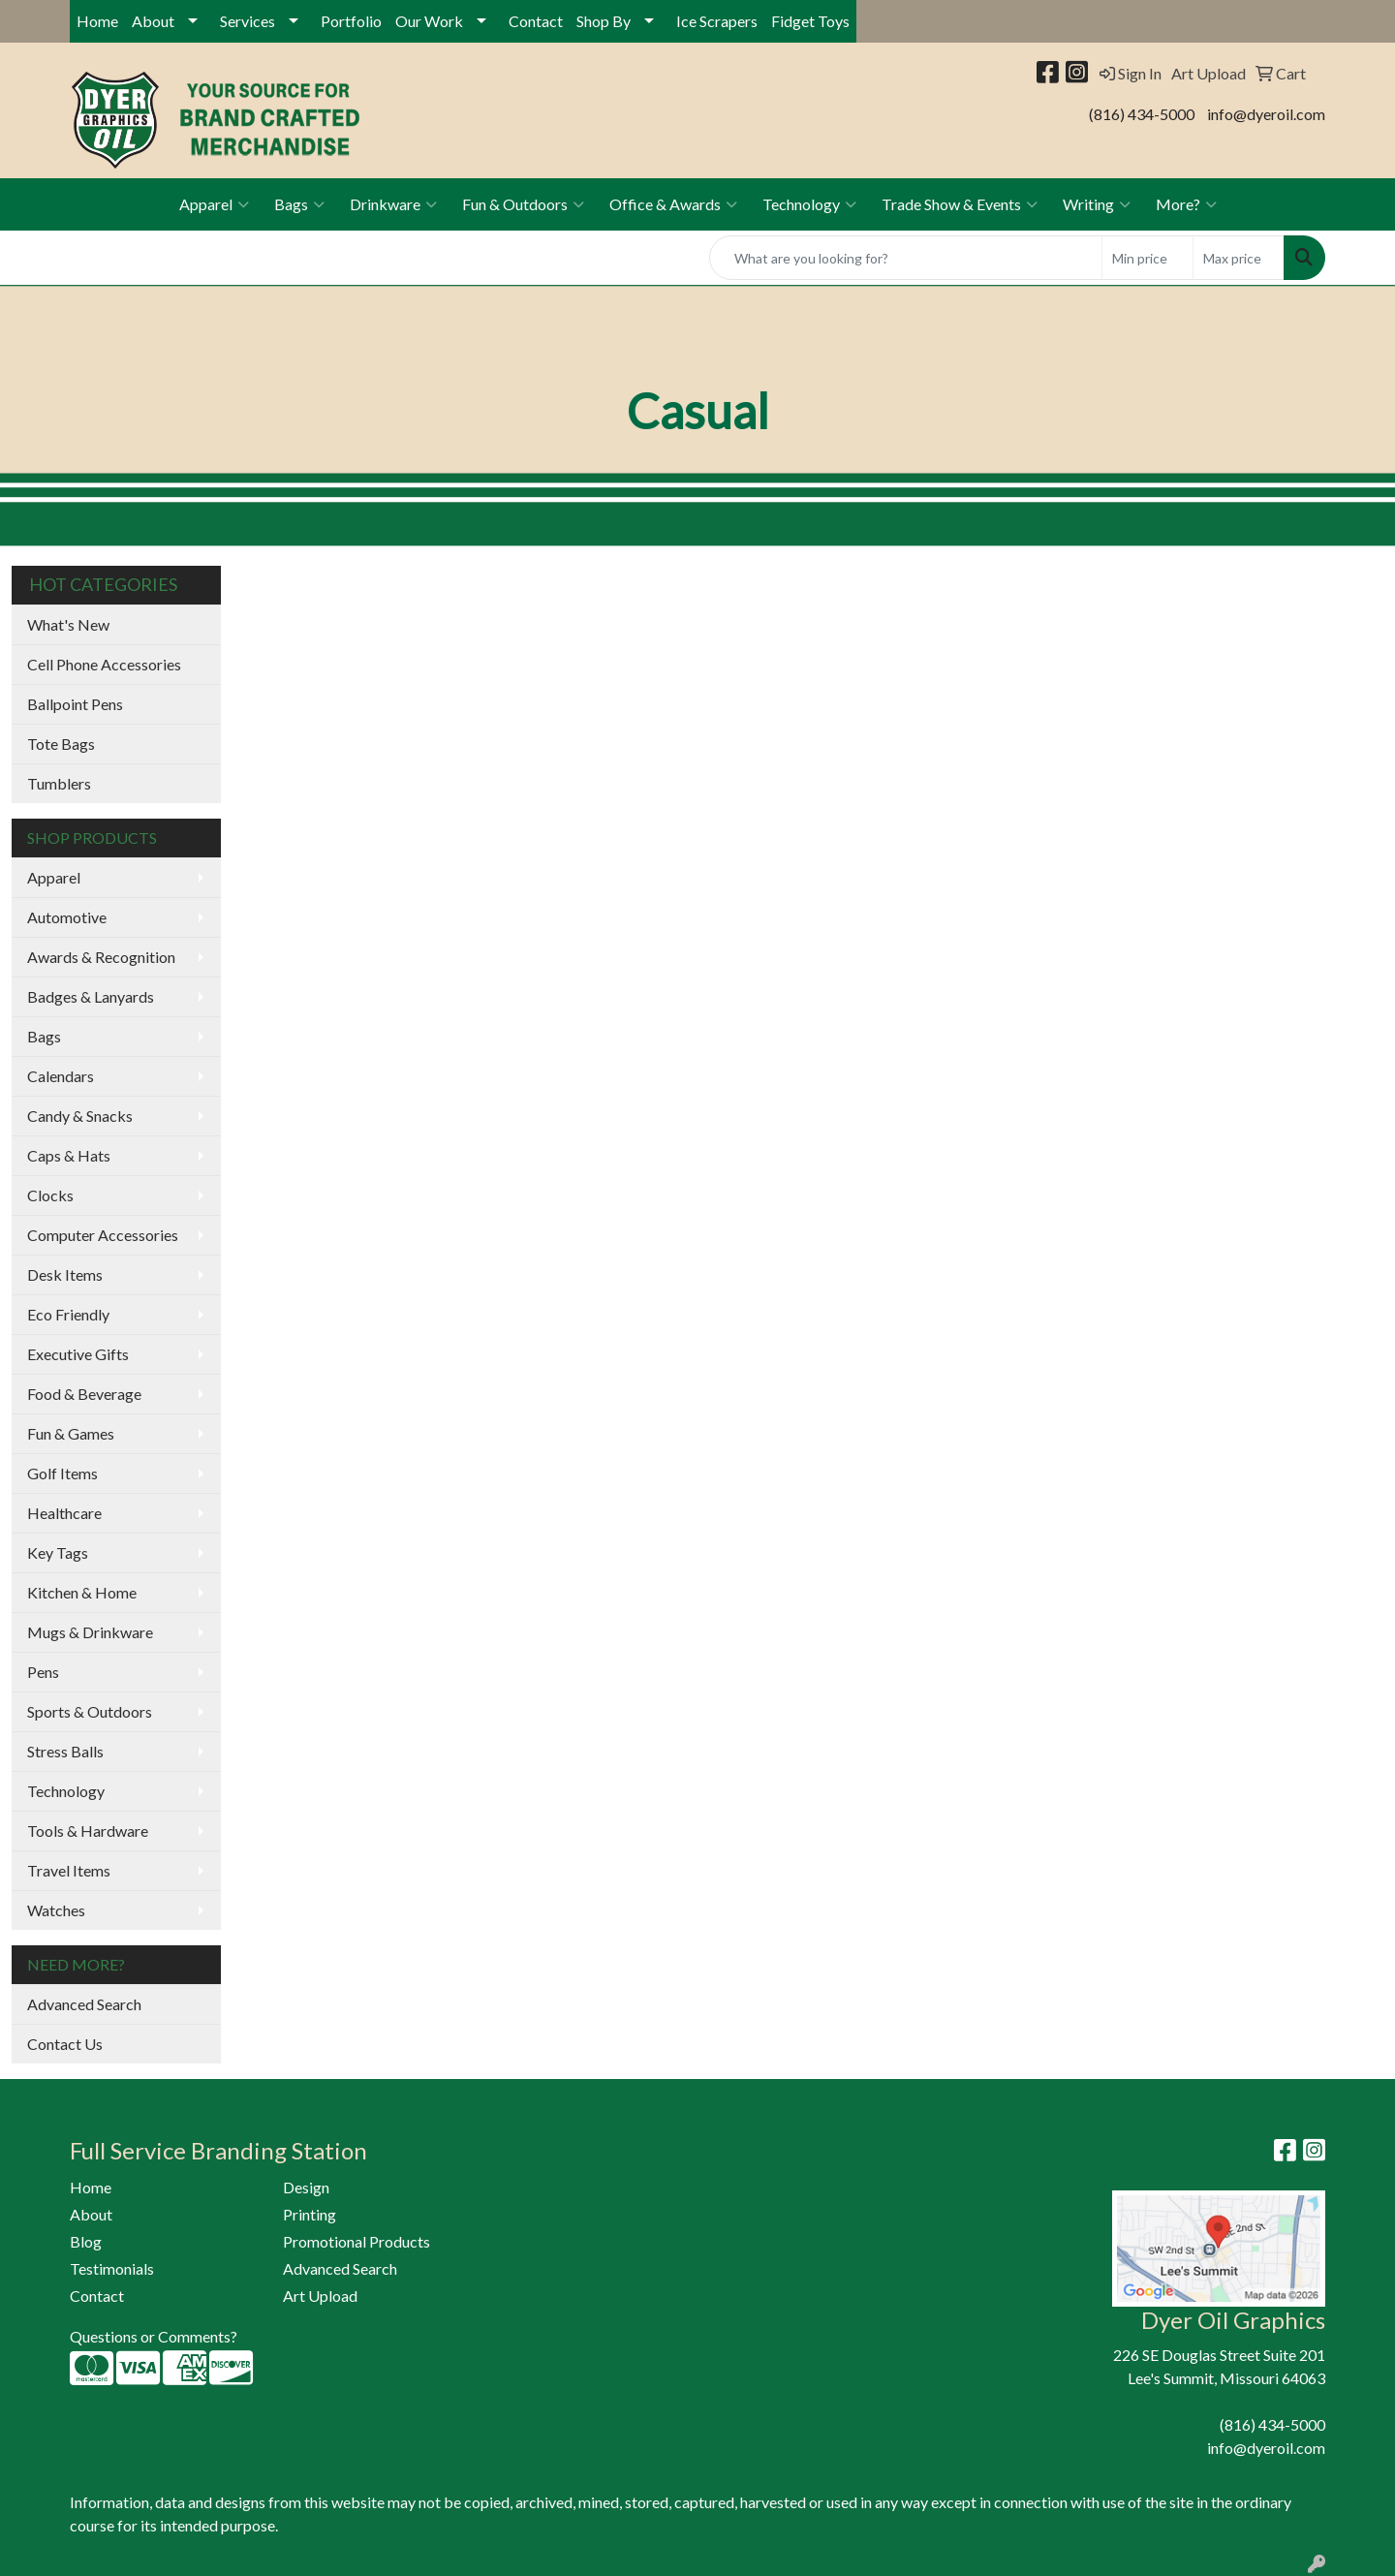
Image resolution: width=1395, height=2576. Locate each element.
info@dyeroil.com (1266, 114)
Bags (299, 204)
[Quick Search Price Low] (1147, 257)
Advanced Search (84, 2004)
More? (1186, 204)
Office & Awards (673, 204)
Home (97, 21)
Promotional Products (356, 2241)
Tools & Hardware (87, 1830)
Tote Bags (61, 743)
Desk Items (65, 1274)
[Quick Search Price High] (1239, 257)
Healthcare (64, 1513)
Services (247, 21)
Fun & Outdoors (523, 204)
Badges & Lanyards (90, 996)
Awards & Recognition (101, 956)
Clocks (50, 1195)
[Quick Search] (905, 257)
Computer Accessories (102, 1235)
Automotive (67, 917)
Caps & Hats (68, 1155)
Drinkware (393, 204)
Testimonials (112, 2268)
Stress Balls (65, 1751)
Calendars (60, 1076)
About (153, 21)
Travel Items (68, 1870)
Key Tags (57, 1552)
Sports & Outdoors (89, 1711)
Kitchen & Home (82, 1592)
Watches (56, 1910)
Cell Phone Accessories (104, 664)
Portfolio (351, 21)
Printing (309, 2214)
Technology (809, 204)
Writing (1097, 204)
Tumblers (59, 783)
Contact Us (65, 2043)
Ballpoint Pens (75, 704)
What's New (68, 624)
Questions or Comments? (153, 2336)
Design (306, 2187)
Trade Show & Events (960, 204)
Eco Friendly (68, 1314)
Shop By (603, 21)
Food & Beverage (84, 1393)
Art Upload (320, 2295)
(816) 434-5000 (1141, 114)
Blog (86, 2241)
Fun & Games (70, 1433)
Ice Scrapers (717, 21)
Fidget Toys (810, 21)
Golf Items (62, 1473)
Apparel (214, 204)
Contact (536, 21)
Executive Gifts (78, 1354)
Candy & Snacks (80, 1115)
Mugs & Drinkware (90, 1632)
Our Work (429, 21)
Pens (43, 1671)
